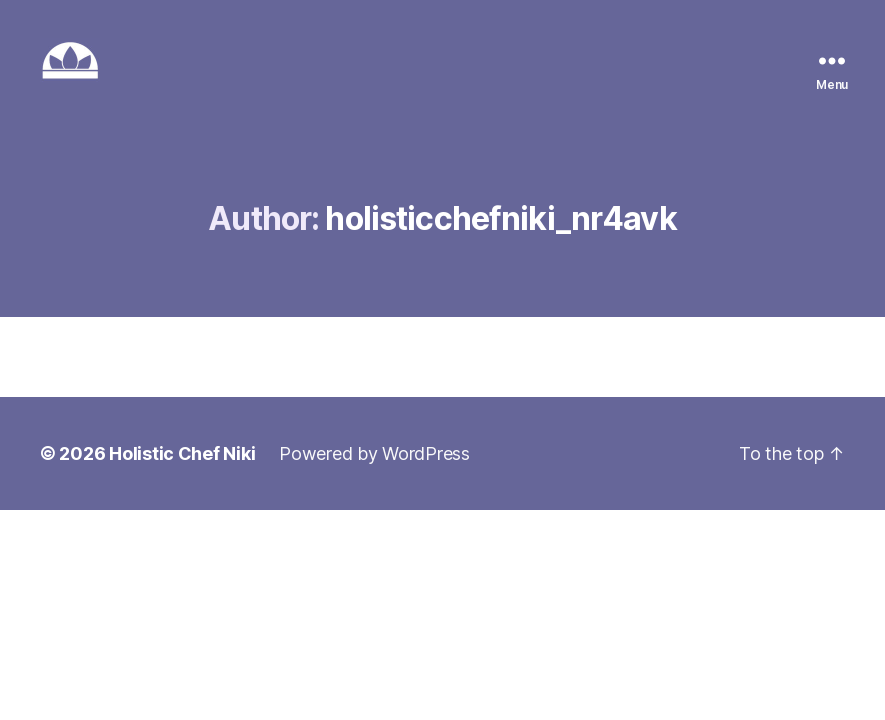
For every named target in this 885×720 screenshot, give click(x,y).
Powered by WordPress (374, 453)
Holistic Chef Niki (182, 453)
